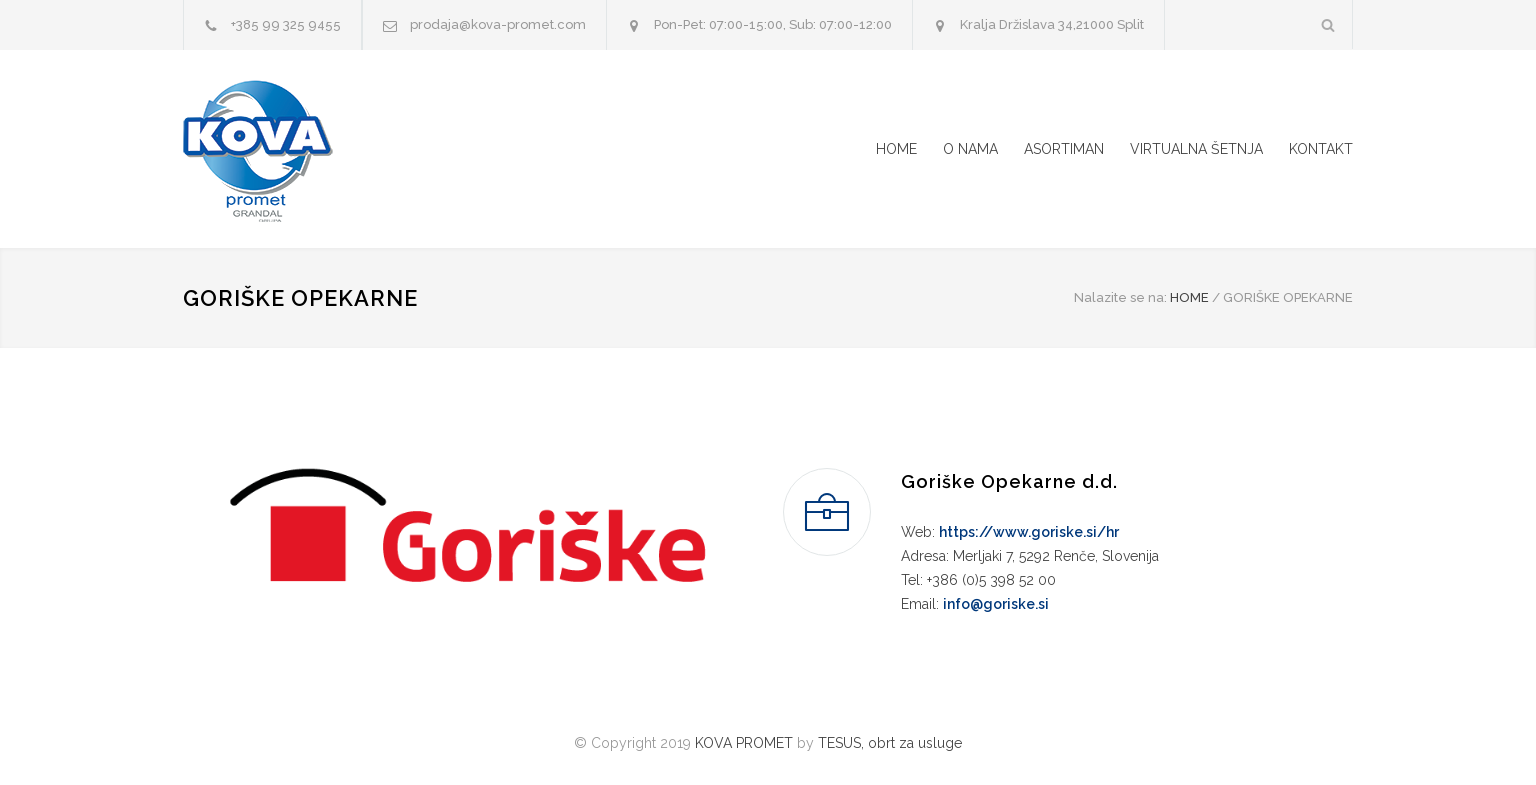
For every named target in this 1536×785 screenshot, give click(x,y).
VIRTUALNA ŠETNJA (1196, 149)
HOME (896, 149)
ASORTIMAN (1064, 149)
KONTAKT (1321, 149)
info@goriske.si (996, 604)
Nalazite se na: (1120, 297)
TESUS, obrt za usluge (890, 743)
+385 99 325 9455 (286, 24)
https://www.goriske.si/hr (1029, 532)
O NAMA (970, 149)
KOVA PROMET (744, 743)
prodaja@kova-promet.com (498, 24)
